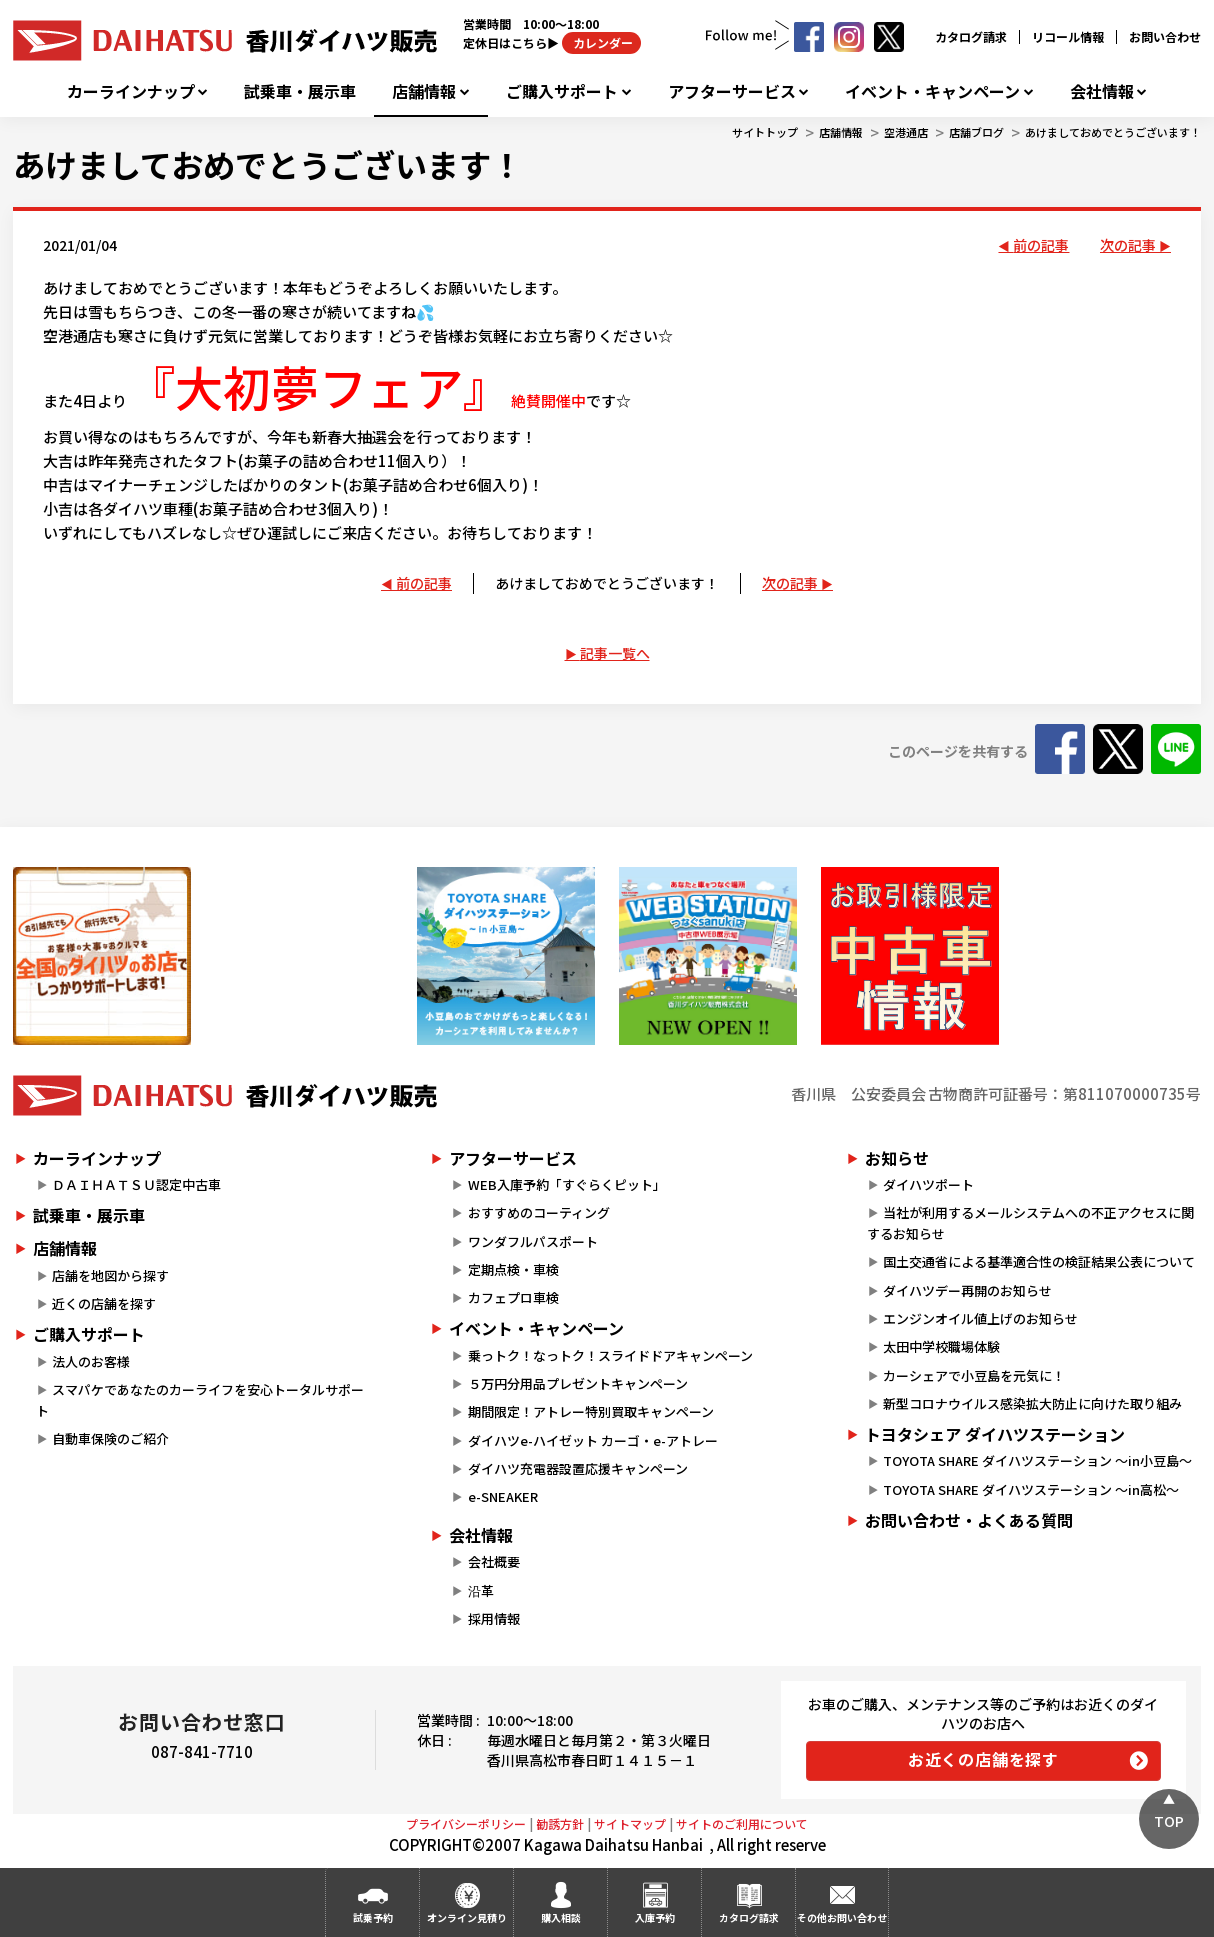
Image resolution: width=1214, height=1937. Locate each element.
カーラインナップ (131, 91)
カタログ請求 (971, 36)
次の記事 (1128, 245)
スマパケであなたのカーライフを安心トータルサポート (200, 1400)
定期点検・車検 (513, 1269)
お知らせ (897, 1158)
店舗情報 (424, 91)
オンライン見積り (467, 1917)
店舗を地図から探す (110, 1275)
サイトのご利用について (742, 1823)
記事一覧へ (615, 653)
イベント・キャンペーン (932, 91)
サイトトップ (765, 132)
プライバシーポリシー (466, 1823)
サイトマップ (630, 1823)
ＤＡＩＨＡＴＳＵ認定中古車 (136, 1184)
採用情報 (494, 1618)
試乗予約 (373, 1917)
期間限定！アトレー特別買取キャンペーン (591, 1411)
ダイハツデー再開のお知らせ (967, 1290)
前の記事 (1041, 245)
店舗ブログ (976, 132)
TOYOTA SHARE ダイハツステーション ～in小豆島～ (1037, 1460)
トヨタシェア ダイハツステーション (995, 1434)
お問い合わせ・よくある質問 (969, 1520)
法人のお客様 (91, 1361)
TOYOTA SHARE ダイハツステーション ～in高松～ (1031, 1489)
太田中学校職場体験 (941, 1346)
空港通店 (906, 132)
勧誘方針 (560, 1823)
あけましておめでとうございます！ (1113, 132)
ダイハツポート (928, 1184)
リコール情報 (1068, 36)
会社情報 (1102, 91)
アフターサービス (732, 91)
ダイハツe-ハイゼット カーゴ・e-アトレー (593, 1440)
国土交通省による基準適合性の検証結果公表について (1039, 1261)
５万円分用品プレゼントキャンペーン (578, 1383)
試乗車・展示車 (300, 91)
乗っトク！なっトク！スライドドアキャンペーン (610, 1355)
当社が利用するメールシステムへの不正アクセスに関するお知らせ (1030, 1223)
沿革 (481, 1590)
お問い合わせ (1165, 36)
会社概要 (494, 1561)
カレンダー (601, 42)
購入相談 (561, 1917)
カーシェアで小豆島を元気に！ (974, 1375)
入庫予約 (655, 1917)
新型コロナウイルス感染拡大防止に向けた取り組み (1032, 1403)
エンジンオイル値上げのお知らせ (980, 1318)
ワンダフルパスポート (533, 1241)
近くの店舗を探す (104, 1303)
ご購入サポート (562, 91)
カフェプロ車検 (513, 1297)
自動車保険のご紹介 (110, 1438)
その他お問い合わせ (842, 1917)
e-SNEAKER (503, 1496)
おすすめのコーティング (539, 1212)
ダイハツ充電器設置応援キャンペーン (578, 1468)
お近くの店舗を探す (983, 1759)
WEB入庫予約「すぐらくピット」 (567, 1184)
